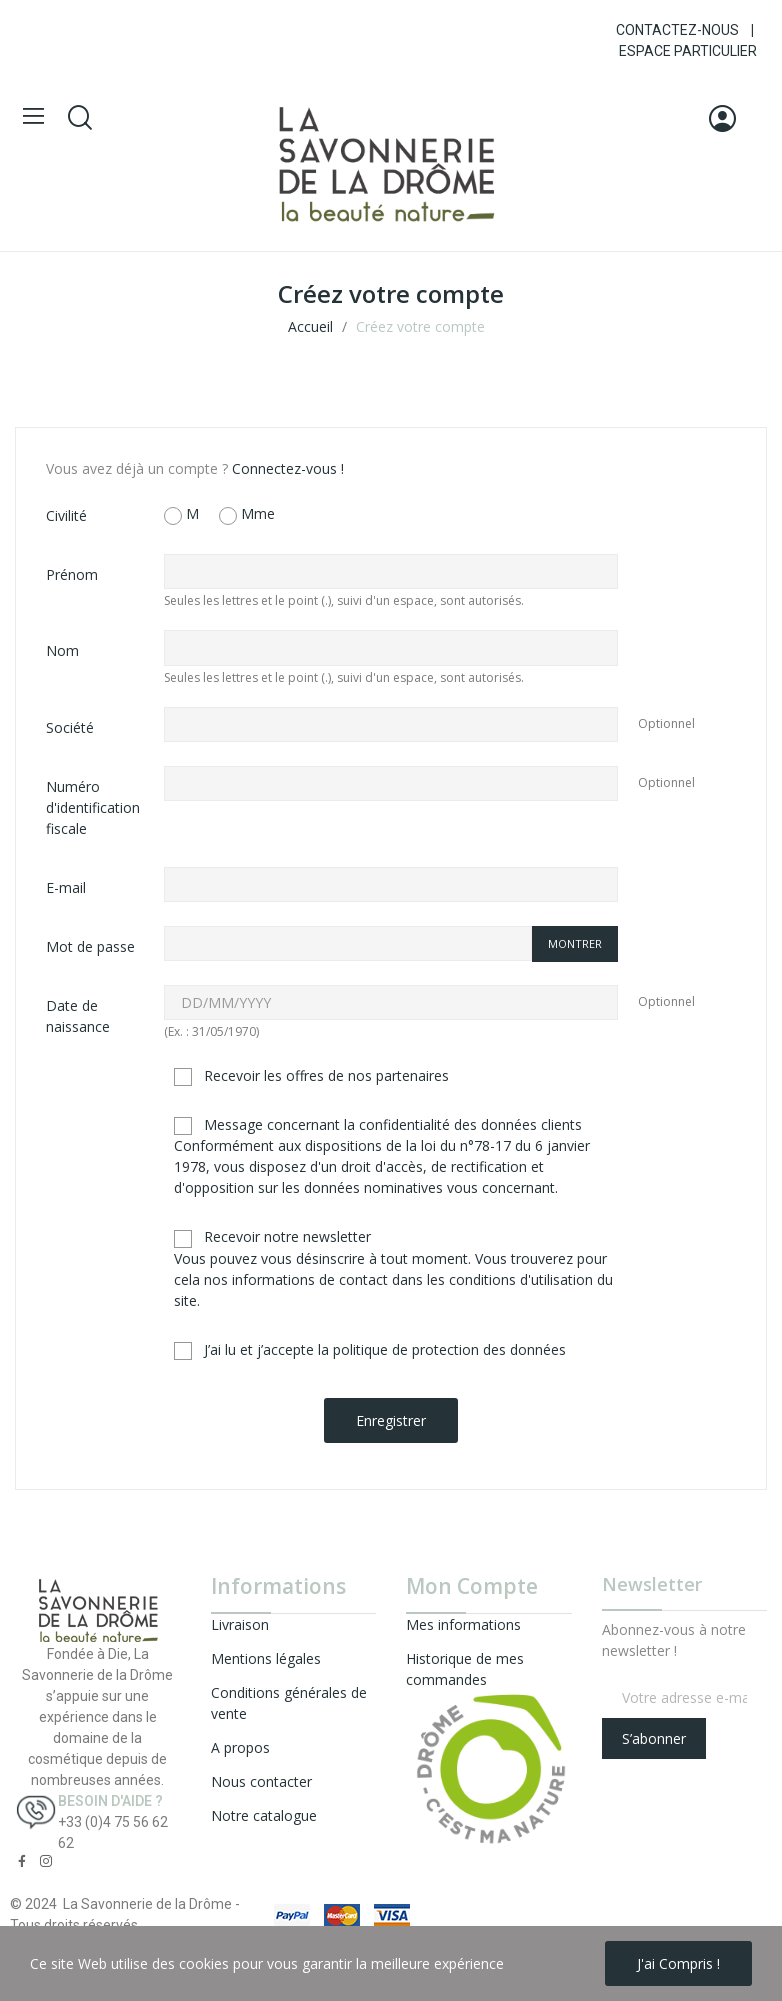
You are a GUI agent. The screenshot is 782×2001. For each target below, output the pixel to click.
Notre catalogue (264, 1815)
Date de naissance (78, 1016)
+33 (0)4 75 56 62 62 (113, 1832)
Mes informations (463, 1624)
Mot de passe (90, 946)
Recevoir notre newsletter (393, 1268)
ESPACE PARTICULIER (688, 51)
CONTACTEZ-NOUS (677, 30)
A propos (240, 1747)
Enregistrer (391, 1420)
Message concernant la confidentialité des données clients (382, 1156)
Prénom (72, 574)
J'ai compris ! (678, 1963)
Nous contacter (261, 1781)
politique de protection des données (449, 1349)
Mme (247, 514)
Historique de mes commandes (465, 1669)
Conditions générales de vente (289, 1703)
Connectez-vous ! (288, 468)
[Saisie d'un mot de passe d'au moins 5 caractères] (347, 944)
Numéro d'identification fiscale (93, 807)
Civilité (66, 515)
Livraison (240, 1624)
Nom (62, 650)
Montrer (575, 943)
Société (70, 727)
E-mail (66, 887)
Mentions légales (266, 1658)
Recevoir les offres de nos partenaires (311, 1076)
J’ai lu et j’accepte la (370, 1350)
